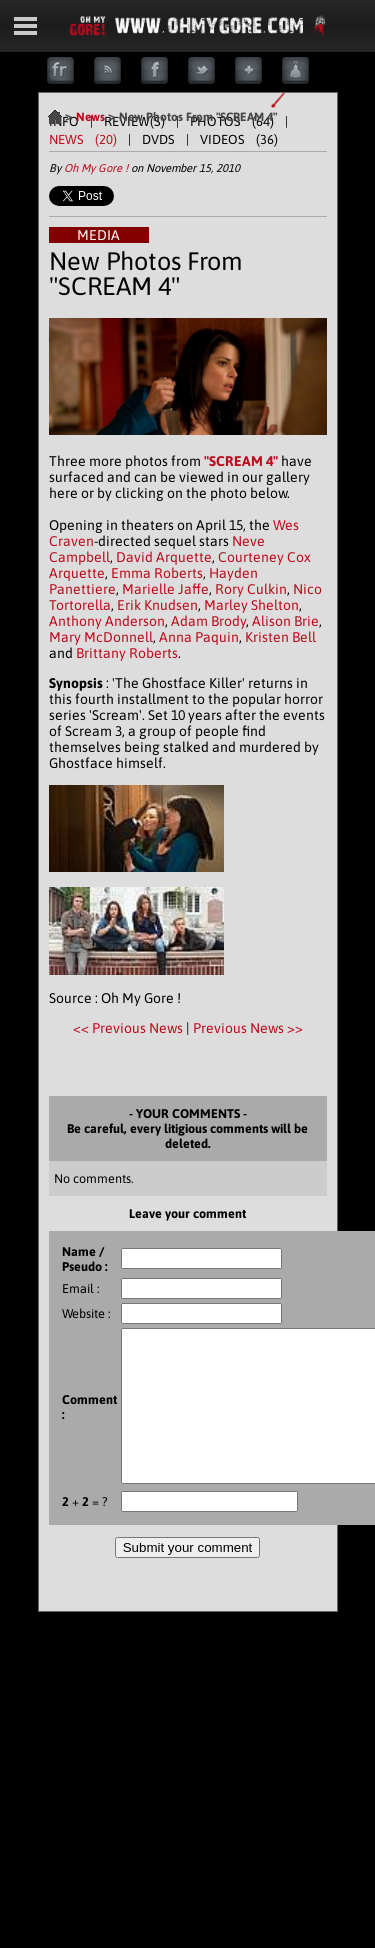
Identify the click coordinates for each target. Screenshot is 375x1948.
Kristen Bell (280, 637)
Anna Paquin (199, 637)
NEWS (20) (83, 139)
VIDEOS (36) (239, 139)
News (90, 117)
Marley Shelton (251, 605)
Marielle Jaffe (165, 589)
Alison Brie (285, 621)
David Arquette (164, 557)
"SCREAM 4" (241, 461)
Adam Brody (208, 621)
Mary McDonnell (101, 637)
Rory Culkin (251, 589)
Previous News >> (248, 1028)
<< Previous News (129, 1028)
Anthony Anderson (107, 621)
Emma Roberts (157, 573)
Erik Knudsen (157, 605)
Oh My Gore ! (96, 168)
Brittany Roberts (127, 653)
